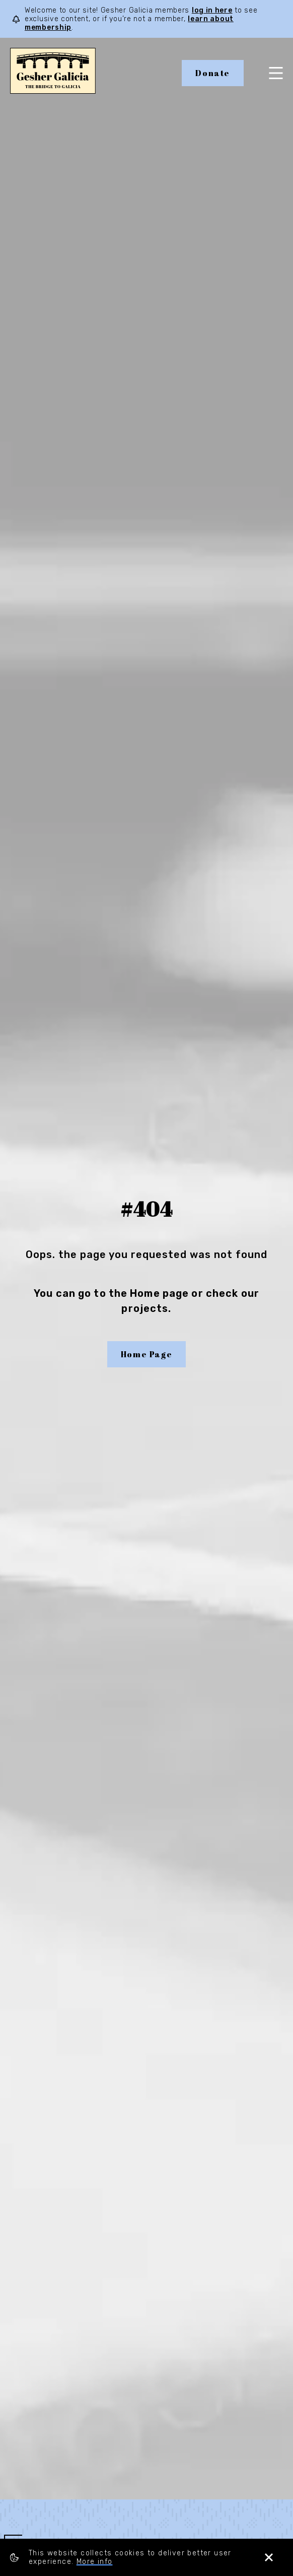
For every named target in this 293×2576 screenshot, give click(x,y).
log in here (212, 10)
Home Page (146, 1354)
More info (95, 2561)
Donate (212, 73)
